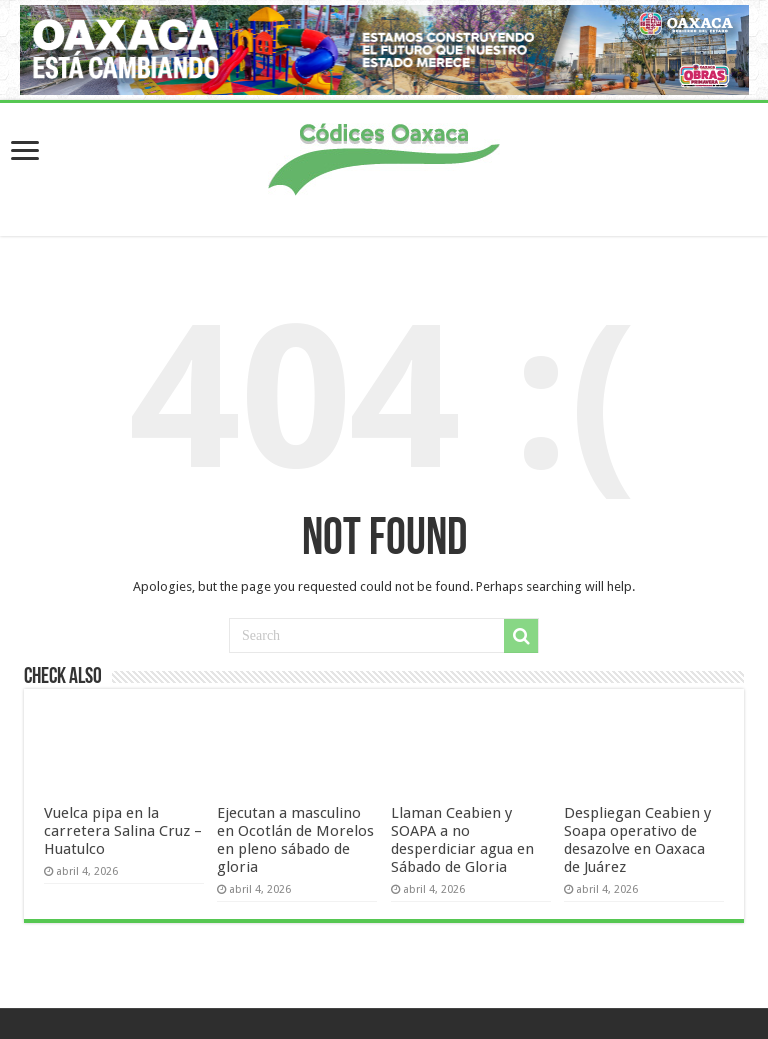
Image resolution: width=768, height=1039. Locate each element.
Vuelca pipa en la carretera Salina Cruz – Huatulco (123, 831)
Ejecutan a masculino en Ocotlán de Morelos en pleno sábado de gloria (295, 840)
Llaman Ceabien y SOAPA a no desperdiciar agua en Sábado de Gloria (462, 840)
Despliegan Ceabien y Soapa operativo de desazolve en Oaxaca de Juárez (637, 840)
